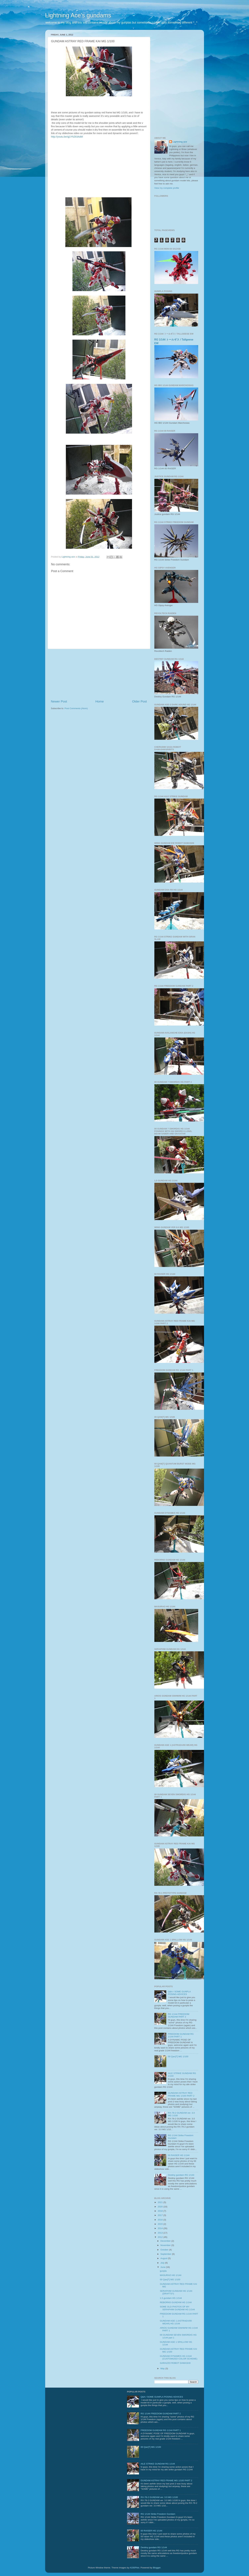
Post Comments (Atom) (76, 708)
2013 (160, 2233)
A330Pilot (134, 2567)
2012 (160, 2237)
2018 (160, 2211)
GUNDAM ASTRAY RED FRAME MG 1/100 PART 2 (181, 2094)
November (165, 2245)
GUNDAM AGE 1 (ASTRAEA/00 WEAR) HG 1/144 (176, 2322)
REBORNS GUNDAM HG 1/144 (176, 2302)
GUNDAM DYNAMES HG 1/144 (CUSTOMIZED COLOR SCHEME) (178, 2357)
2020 (160, 2206)
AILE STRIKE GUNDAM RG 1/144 (158, 2464)
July (162, 2263)
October (164, 2249)
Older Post (139, 701)
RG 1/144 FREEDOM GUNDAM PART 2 (178, 2015)
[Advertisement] (99, 674)
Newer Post (59, 701)
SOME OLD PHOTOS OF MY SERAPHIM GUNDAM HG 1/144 (177, 2308)
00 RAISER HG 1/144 (179, 2155)
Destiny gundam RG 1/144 (181, 2175)
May (162, 2368)
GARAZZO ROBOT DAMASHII (175, 2363)
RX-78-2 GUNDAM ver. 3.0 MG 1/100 (159, 2497)
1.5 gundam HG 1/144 (171, 2298)
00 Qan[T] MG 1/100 (178, 2056)
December (165, 2241)
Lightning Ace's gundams (78, 15)
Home (99, 701)
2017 (160, 2215)
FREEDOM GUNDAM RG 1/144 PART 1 (181, 2035)
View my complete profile (166, 188)
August (164, 2258)
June (163, 2267)
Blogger (156, 2567)
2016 (160, 2219)
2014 (160, 2228)
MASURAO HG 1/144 (170, 2275)
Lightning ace (180, 141)
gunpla (163, 2271)
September (166, 2254)
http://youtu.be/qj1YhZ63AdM (67, 136)
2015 (160, 2224)
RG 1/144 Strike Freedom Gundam (158, 2514)
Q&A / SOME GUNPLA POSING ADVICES (179, 1992)
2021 (160, 2202)
